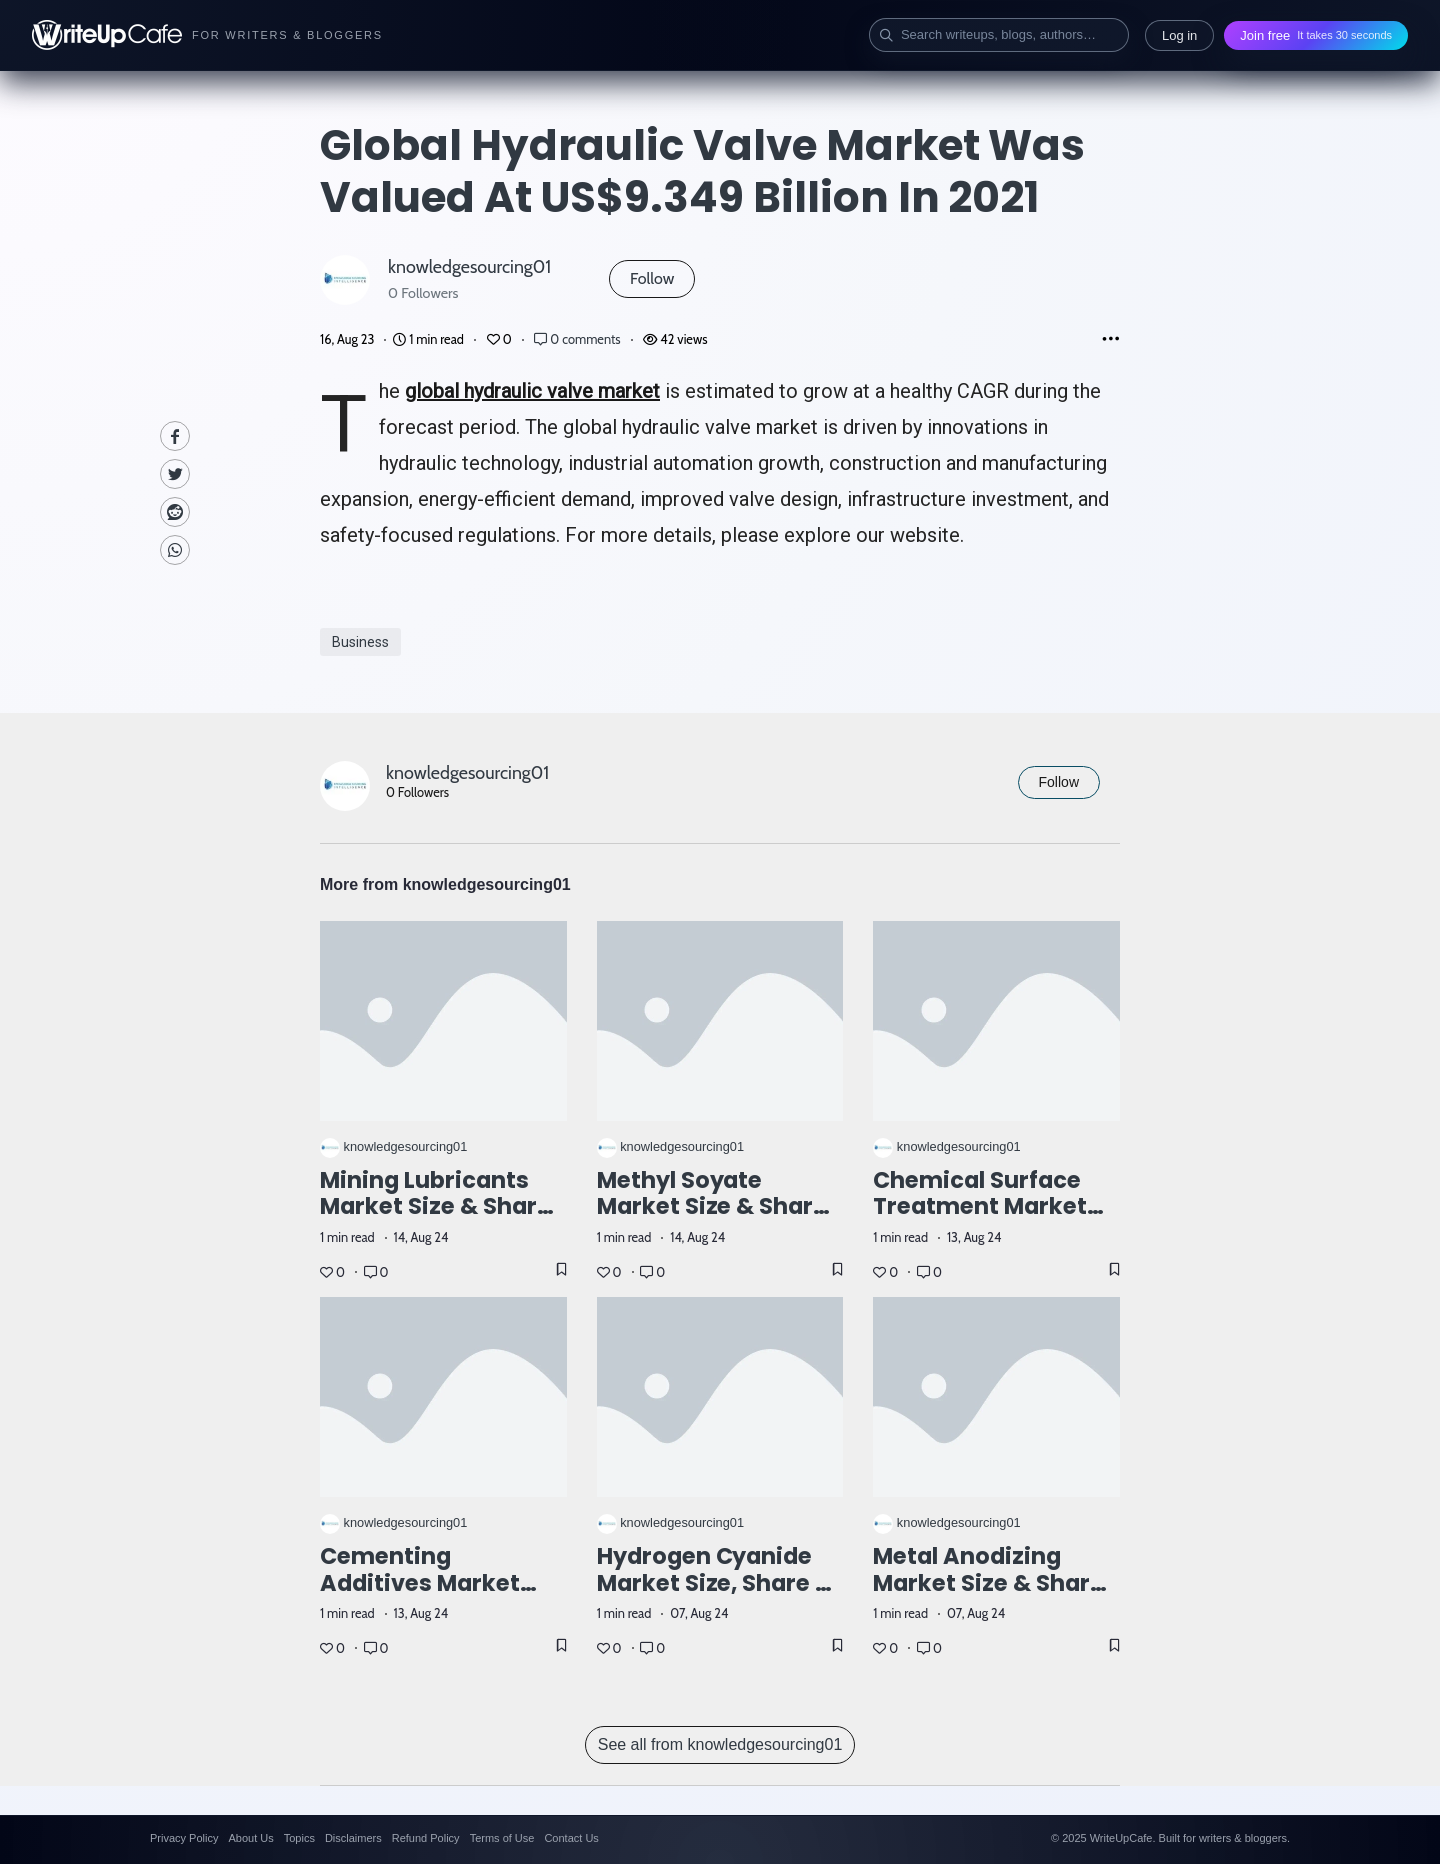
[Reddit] (175, 512)
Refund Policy (426, 1838)
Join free (1316, 35)
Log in (1179, 35)
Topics (299, 1838)
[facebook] (175, 436)
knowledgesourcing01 (469, 266)
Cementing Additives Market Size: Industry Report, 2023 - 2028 (443, 1596)
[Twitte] (175, 474)
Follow (652, 278)
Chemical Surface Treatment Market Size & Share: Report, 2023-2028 (992, 1220)
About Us (250, 1838)
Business (360, 642)
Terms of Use (502, 1838)
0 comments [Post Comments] (578, 339)
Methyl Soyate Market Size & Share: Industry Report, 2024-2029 (716, 1220)
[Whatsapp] (175, 550)
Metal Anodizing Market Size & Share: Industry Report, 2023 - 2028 (996, 1596)
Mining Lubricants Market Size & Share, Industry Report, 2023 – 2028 (443, 1220)
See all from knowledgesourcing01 (720, 1744)
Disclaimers (353, 1838)
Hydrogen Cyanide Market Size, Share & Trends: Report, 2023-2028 (715, 1596)
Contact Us (571, 1838)
